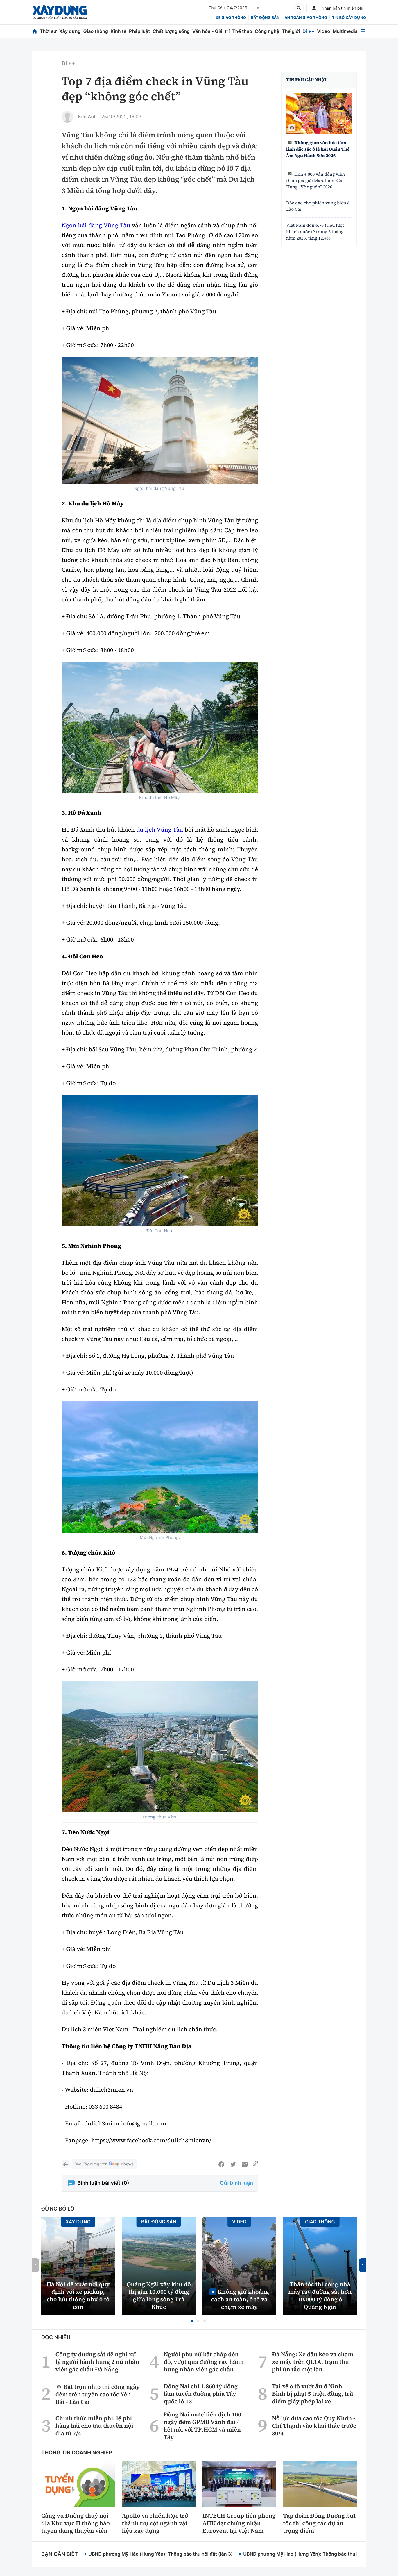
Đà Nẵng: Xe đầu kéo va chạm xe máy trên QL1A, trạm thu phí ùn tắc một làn (312, 2361)
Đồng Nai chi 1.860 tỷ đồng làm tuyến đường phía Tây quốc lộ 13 (200, 2393)
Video (323, 31)
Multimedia (345, 31)
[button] (192, 2321)
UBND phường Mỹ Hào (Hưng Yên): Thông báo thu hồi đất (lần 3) (160, 2554)
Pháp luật (139, 31)
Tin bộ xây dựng (349, 17)
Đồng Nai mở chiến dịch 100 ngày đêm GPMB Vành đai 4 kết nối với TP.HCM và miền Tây (202, 2426)
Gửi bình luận (236, 2183)
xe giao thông (231, 17)
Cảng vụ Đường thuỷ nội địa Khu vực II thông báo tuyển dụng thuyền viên (75, 2523)
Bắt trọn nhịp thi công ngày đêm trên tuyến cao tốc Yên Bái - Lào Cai (97, 2394)
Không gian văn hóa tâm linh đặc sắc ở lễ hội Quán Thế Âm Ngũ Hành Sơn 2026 (317, 149)
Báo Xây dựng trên (104, 2164)
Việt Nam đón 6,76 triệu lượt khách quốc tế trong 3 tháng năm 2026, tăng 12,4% (315, 231)
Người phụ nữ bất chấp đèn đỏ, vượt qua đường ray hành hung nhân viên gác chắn (204, 2361)
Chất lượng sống (171, 31)
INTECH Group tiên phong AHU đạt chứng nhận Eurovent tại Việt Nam (239, 2523)
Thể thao (242, 31)
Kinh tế (119, 31)
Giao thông (95, 31)
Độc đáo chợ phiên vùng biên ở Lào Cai (318, 206)
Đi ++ (308, 31)
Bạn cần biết (59, 2554)
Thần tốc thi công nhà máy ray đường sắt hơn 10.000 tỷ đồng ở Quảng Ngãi (320, 2295)
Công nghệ (267, 31)
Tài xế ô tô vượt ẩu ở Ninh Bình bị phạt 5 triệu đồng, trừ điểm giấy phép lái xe (312, 2393)
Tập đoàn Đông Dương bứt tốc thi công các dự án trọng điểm (319, 2523)
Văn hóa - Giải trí (211, 31)
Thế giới (291, 31)
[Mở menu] (363, 31)
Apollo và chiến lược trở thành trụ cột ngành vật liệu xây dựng (155, 2523)
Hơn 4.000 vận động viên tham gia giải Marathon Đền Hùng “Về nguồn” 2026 (315, 180)
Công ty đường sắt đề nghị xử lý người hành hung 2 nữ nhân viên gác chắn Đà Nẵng (97, 2361)
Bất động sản (265, 17)
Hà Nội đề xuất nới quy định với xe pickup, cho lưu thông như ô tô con (78, 2295)
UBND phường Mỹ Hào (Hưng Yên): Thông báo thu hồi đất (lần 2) (315, 2554)
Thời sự (48, 31)
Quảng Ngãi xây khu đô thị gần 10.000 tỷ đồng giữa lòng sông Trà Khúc (159, 2295)
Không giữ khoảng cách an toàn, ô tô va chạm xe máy (240, 2299)
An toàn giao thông (305, 17)
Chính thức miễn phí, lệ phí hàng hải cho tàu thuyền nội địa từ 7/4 (94, 2425)
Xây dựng (70, 31)
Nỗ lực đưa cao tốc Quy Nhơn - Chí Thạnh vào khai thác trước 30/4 (314, 2425)
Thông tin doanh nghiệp (76, 2453)
